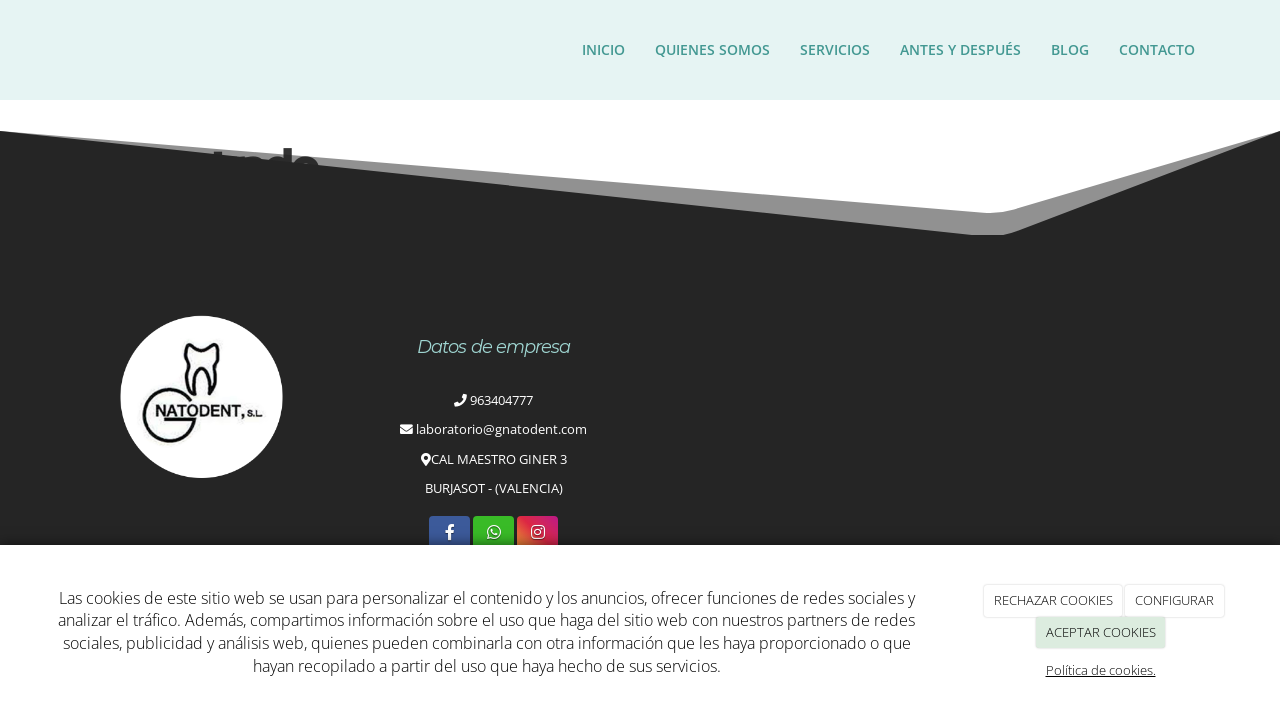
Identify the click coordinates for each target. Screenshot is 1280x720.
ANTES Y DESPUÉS (960, 49)
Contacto (1157, 49)
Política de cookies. (1101, 670)
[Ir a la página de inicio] (65, 50)
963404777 (501, 400)
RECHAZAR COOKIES (1053, 600)
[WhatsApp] (493, 533)
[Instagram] (537, 533)
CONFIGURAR (1174, 600)
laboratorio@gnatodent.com (501, 429)
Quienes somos (712, 49)
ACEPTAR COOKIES (1101, 632)
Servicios (835, 49)
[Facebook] (449, 533)
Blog (1070, 49)
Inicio (603, 49)
